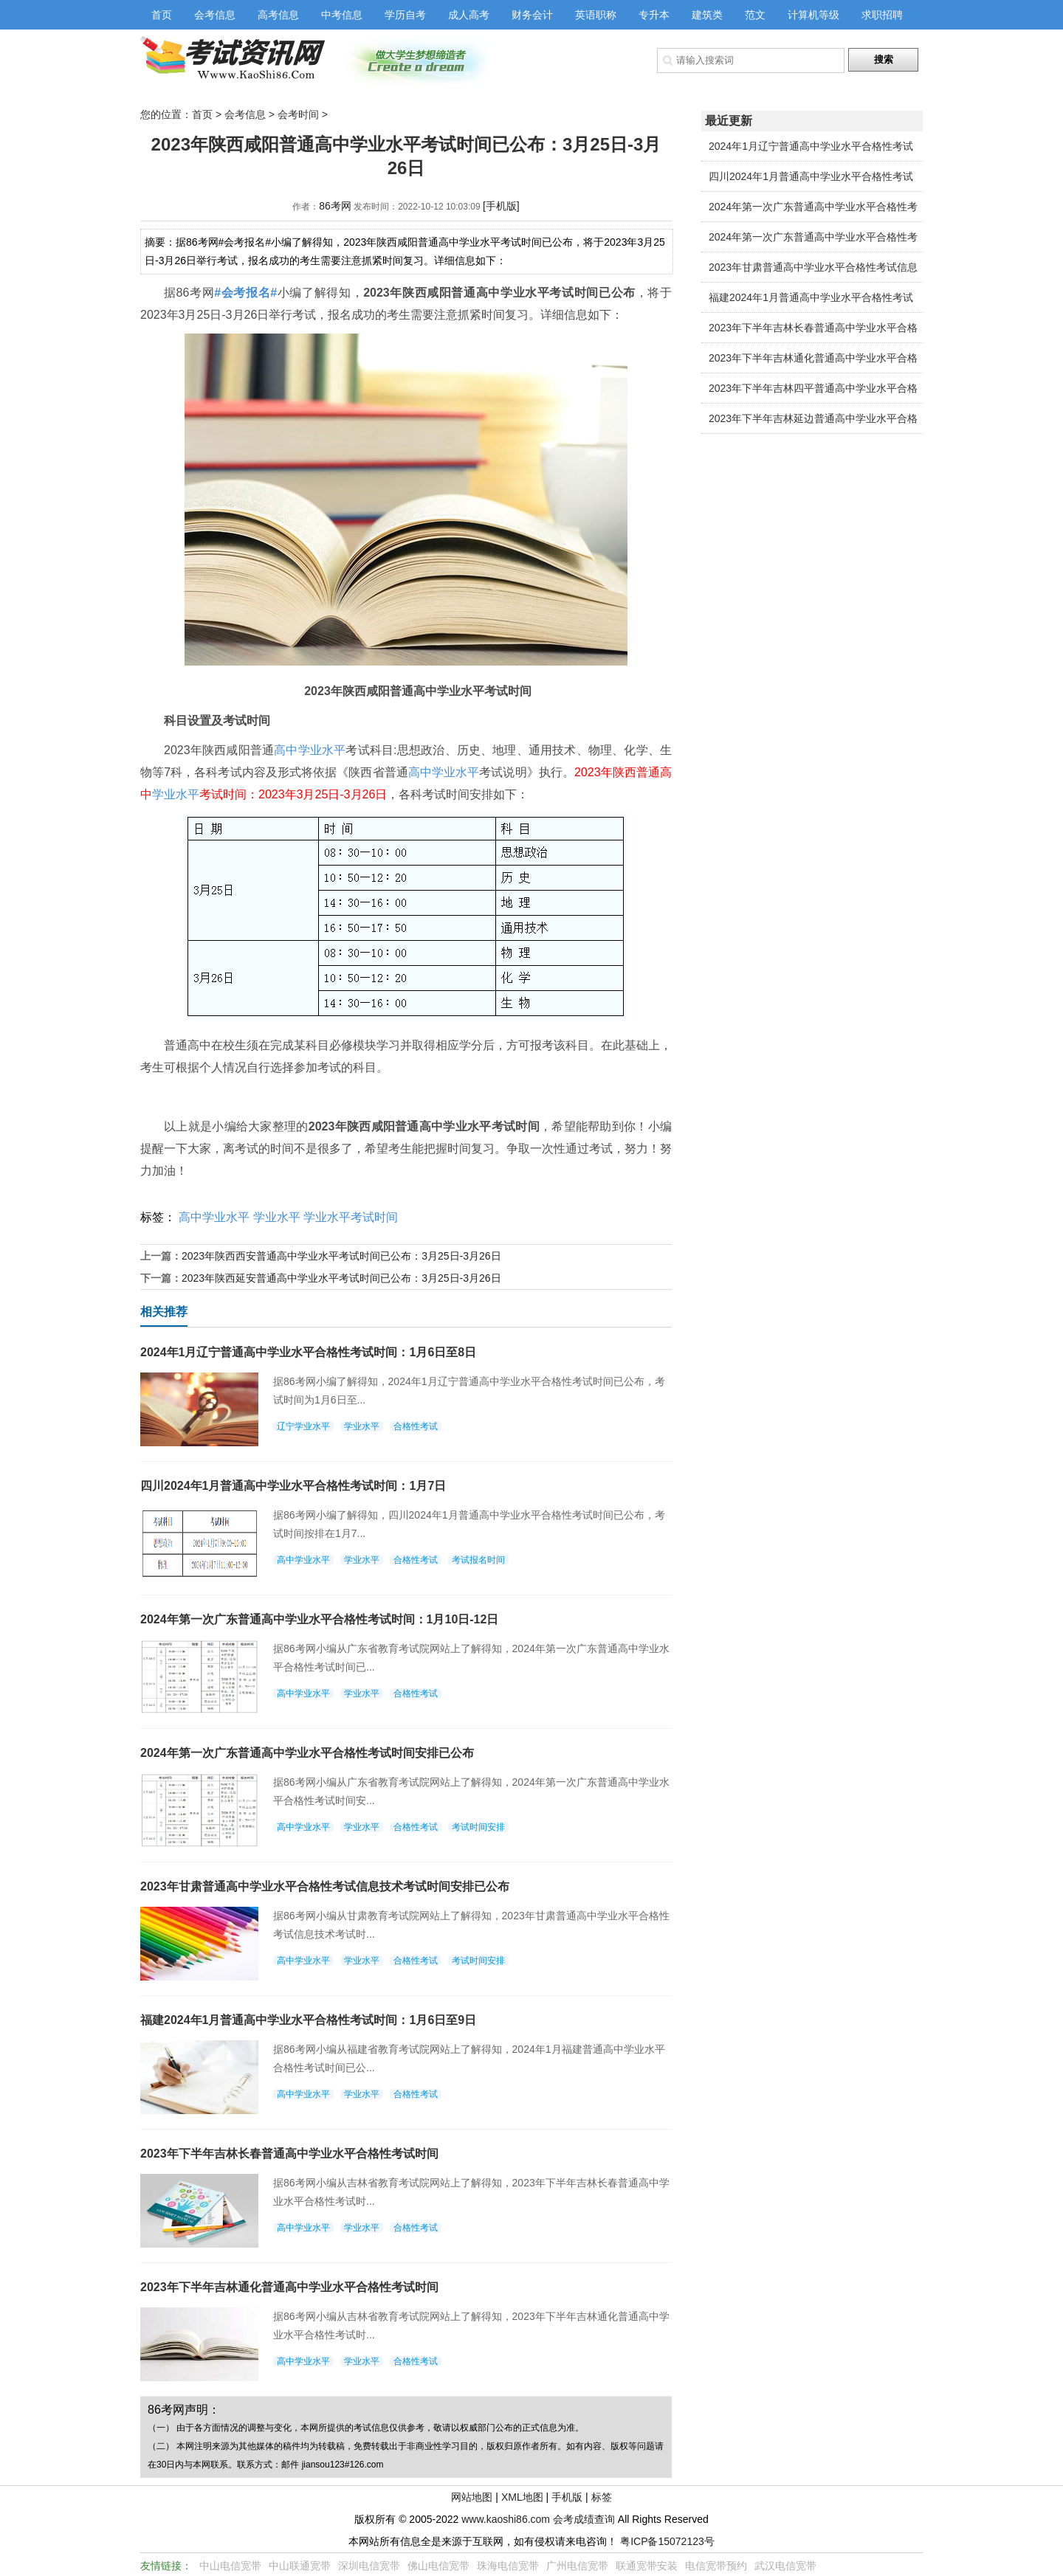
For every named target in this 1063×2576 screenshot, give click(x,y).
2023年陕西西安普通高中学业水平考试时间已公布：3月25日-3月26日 (341, 1256)
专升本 (654, 15)
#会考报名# (245, 292)
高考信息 (278, 15)
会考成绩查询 (584, 2519)
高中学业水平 (309, 750)
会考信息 (214, 15)
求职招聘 (882, 15)
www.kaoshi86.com (505, 2519)
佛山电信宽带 (438, 2566)
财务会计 (532, 15)
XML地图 (522, 2497)
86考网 (335, 206)
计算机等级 (813, 15)
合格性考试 (415, 1426)
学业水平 (175, 794)
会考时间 (298, 114)
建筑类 (707, 15)
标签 (601, 2497)
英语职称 (595, 15)
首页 (161, 15)
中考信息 (341, 15)
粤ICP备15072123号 (667, 2541)
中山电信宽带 (230, 2566)
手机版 (566, 2497)
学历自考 (405, 15)
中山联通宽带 (300, 2566)
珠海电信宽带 (508, 2566)
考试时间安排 (478, 1827)
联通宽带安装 (647, 2566)
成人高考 (468, 15)
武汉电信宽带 (785, 2566)
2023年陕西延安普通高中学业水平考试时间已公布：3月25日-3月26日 (341, 1278)
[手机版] (501, 206)
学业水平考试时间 (350, 1217)
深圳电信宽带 (369, 2566)
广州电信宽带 (577, 2566)
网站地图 (471, 2497)
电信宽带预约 (716, 2566)
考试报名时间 (478, 1560)
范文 (755, 15)
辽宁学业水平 (303, 1426)
